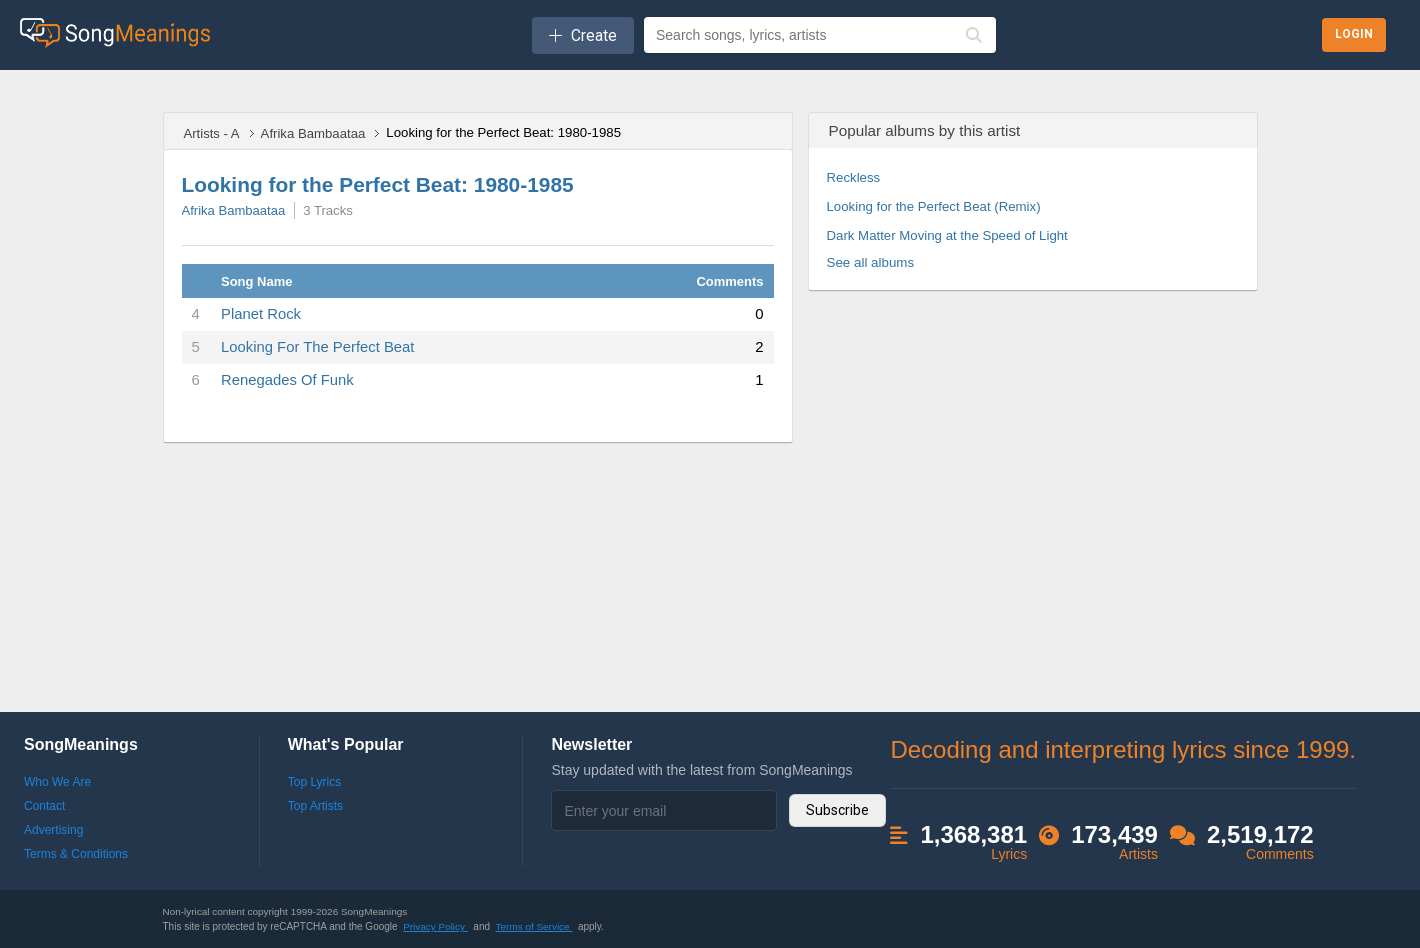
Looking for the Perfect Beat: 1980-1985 (378, 184)
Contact (44, 806)
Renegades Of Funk (287, 380)
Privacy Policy (435, 926)
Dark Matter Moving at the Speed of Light (947, 235)
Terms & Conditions (76, 854)
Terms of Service (534, 926)
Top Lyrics (315, 782)
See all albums (871, 262)
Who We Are (57, 782)
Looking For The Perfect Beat (317, 347)
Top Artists (315, 806)
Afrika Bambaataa (313, 133)
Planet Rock (261, 314)
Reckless (854, 177)
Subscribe (837, 810)
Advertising (53, 830)
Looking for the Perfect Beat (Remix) (934, 206)
